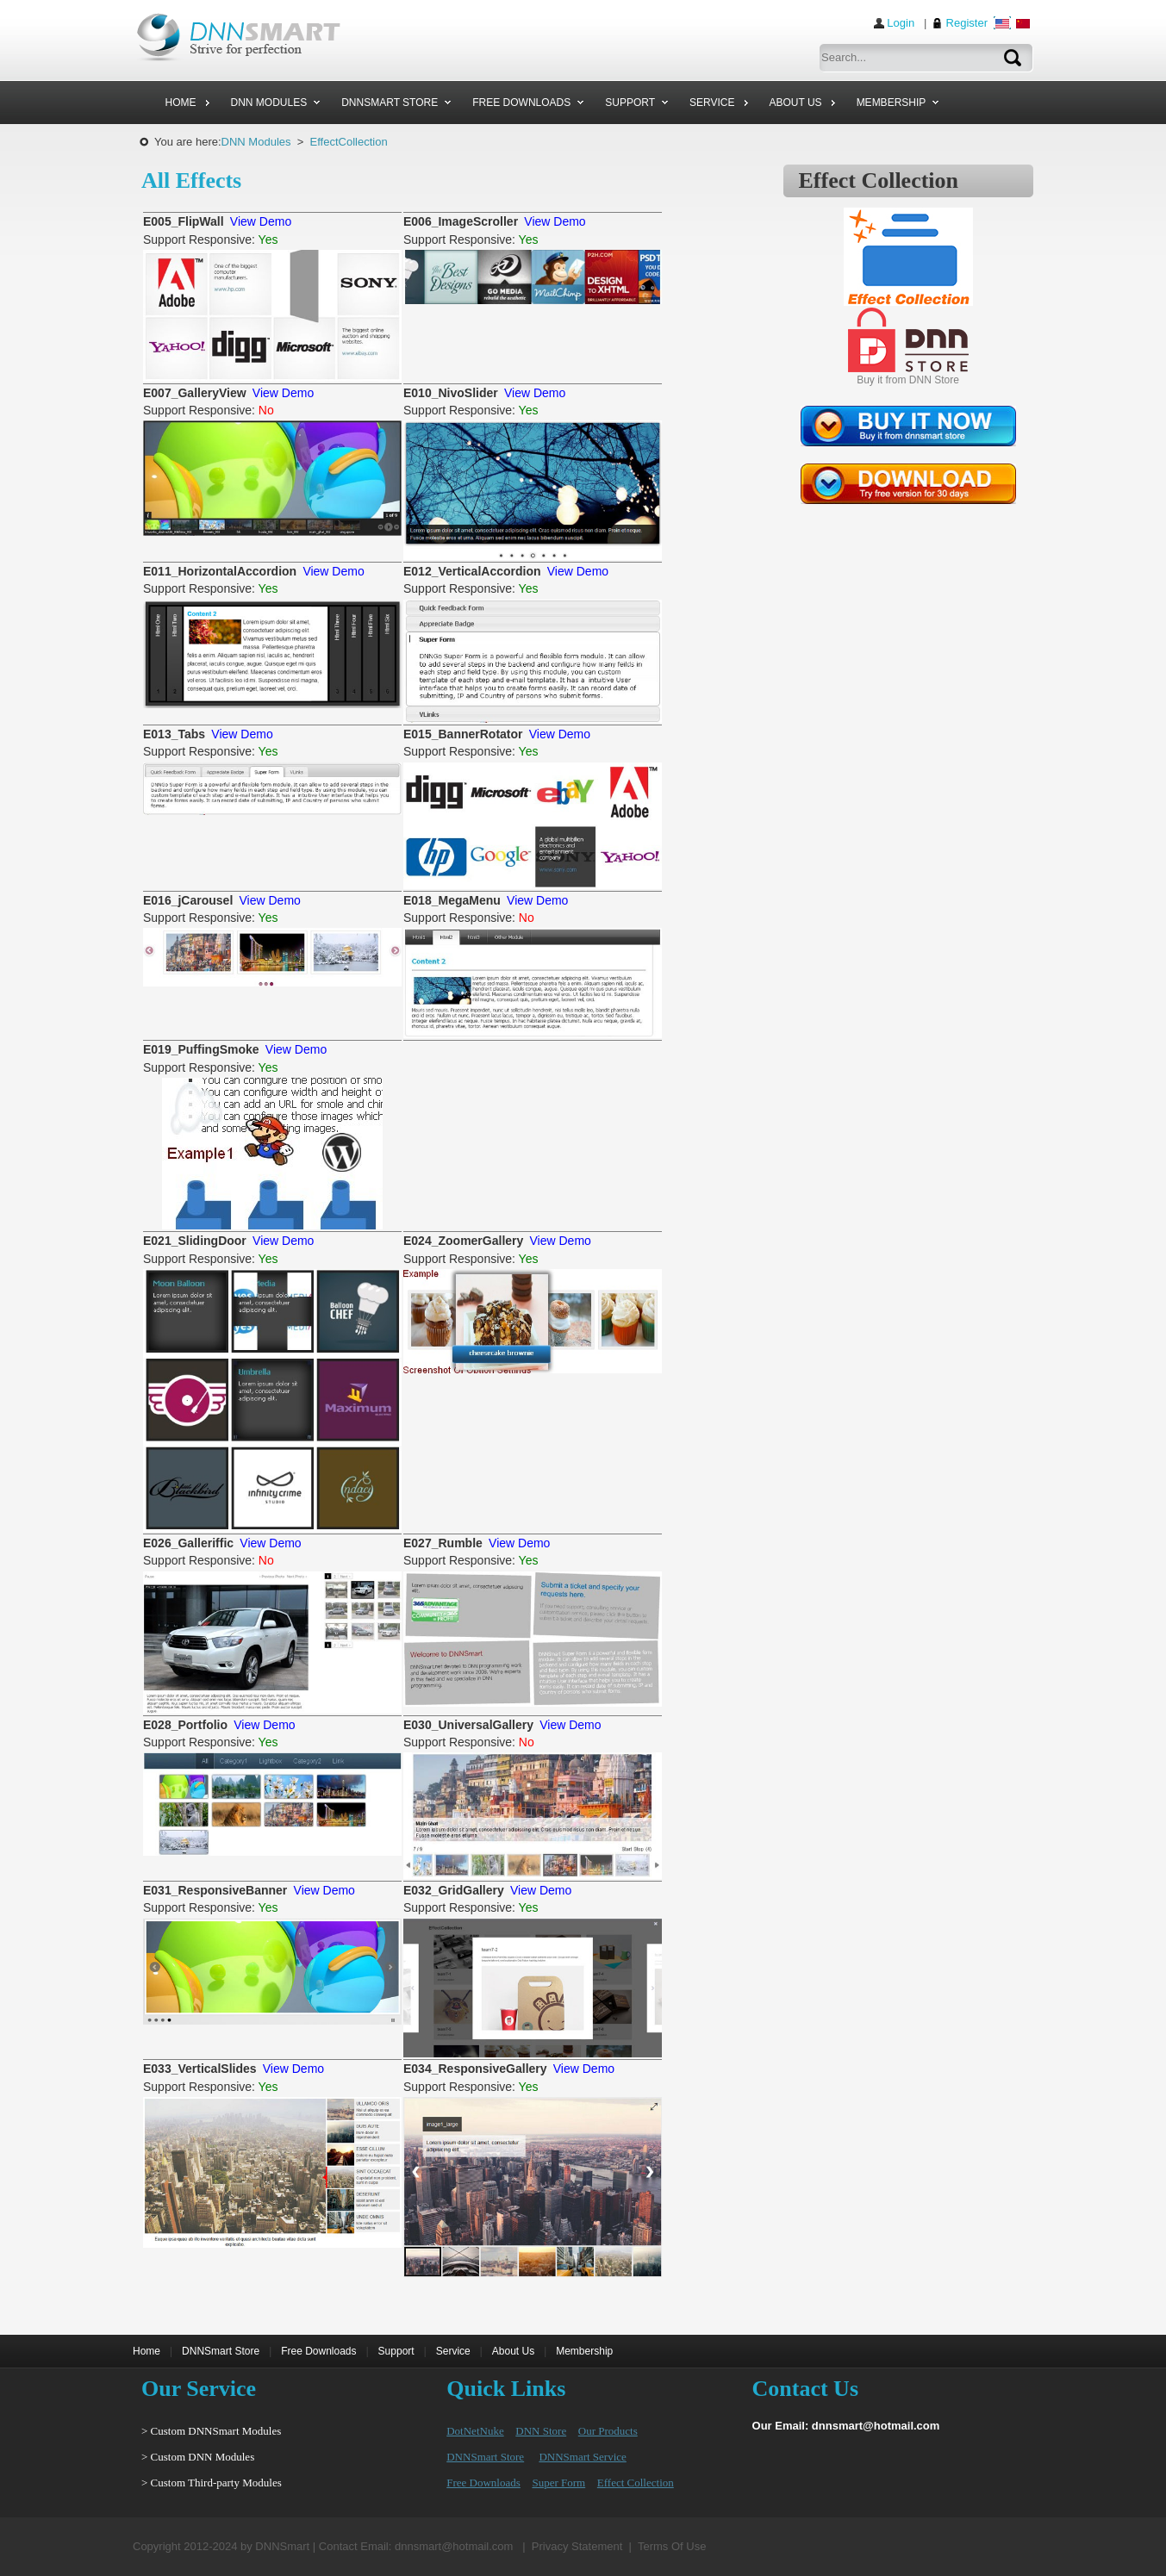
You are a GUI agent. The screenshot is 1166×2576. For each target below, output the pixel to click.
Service (453, 2351)
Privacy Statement (577, 2546)
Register (967, 22)
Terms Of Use (672, 2546)
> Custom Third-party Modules (211, 2482)
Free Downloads (318, 2351)
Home (146, 2351)
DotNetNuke (474, 2430)
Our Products (608, 2430)
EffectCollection (349, 141)
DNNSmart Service (582, 2456)
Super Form (558, 2482)
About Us (513, 2351)
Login (900, 22)
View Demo (260, 221)
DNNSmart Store (220, 2351)
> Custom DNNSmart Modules (211, 2430)
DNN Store (540, 2430)
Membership (584, 2351)
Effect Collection (635, 2482)
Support (396, 2351)
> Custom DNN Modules (197, 2456)
